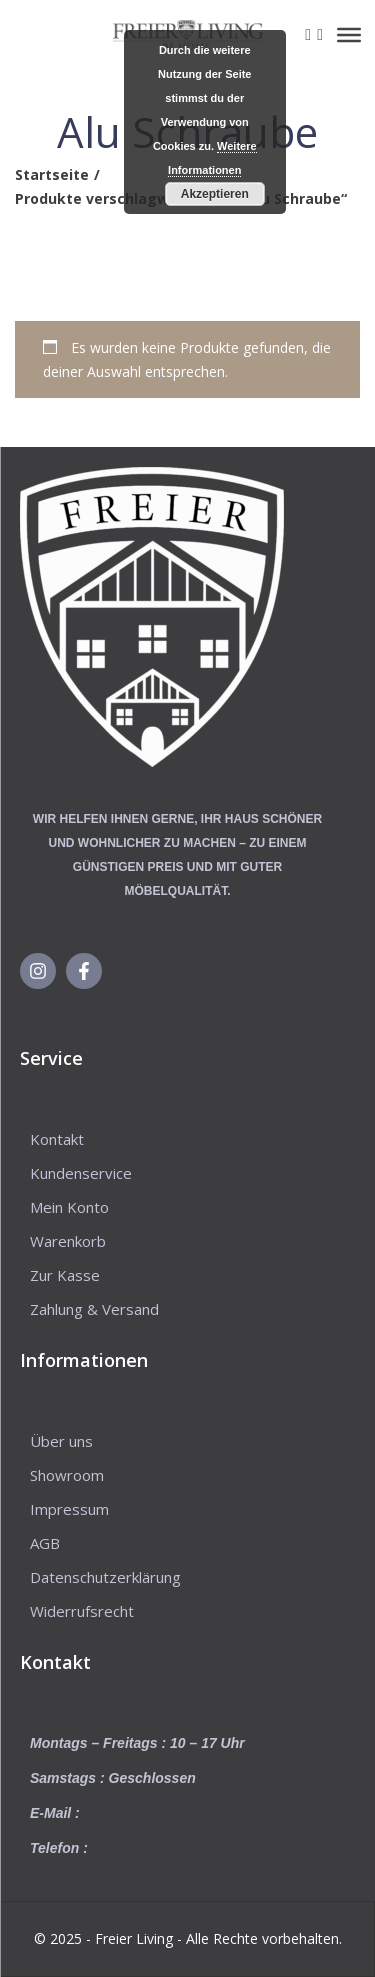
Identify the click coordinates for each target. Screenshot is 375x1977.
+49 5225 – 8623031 (156, 1848)
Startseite (52, 174)
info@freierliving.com (156, 1813)
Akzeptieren (215, 194)
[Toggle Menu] (349, 35)
